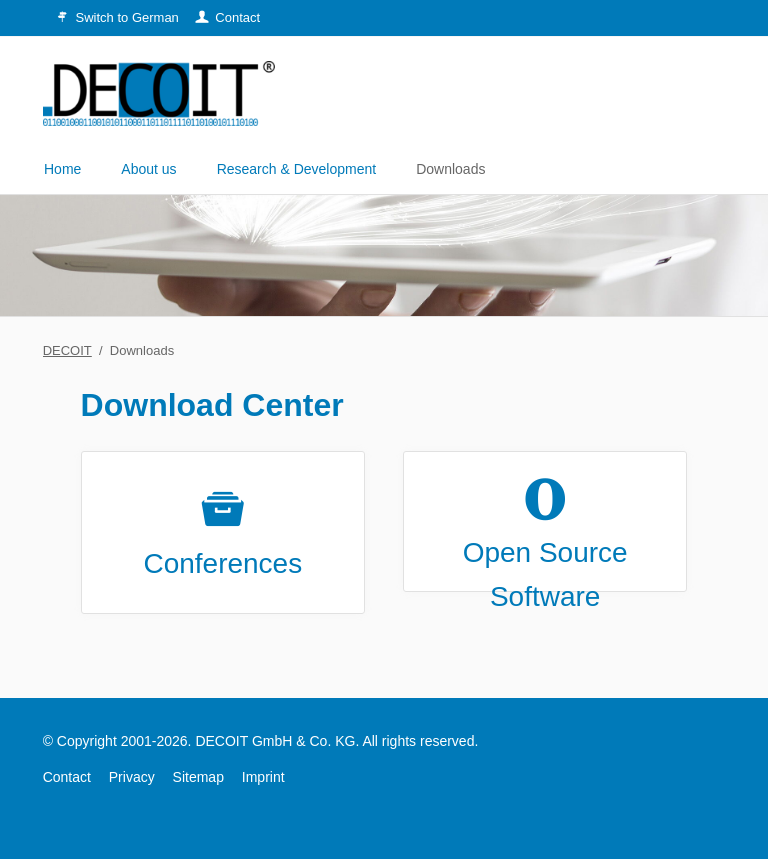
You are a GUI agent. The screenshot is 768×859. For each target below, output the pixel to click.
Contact (67, 777)
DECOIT (67, 350)
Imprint (263, 777)
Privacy (132, 777)
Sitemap (198, 777)
